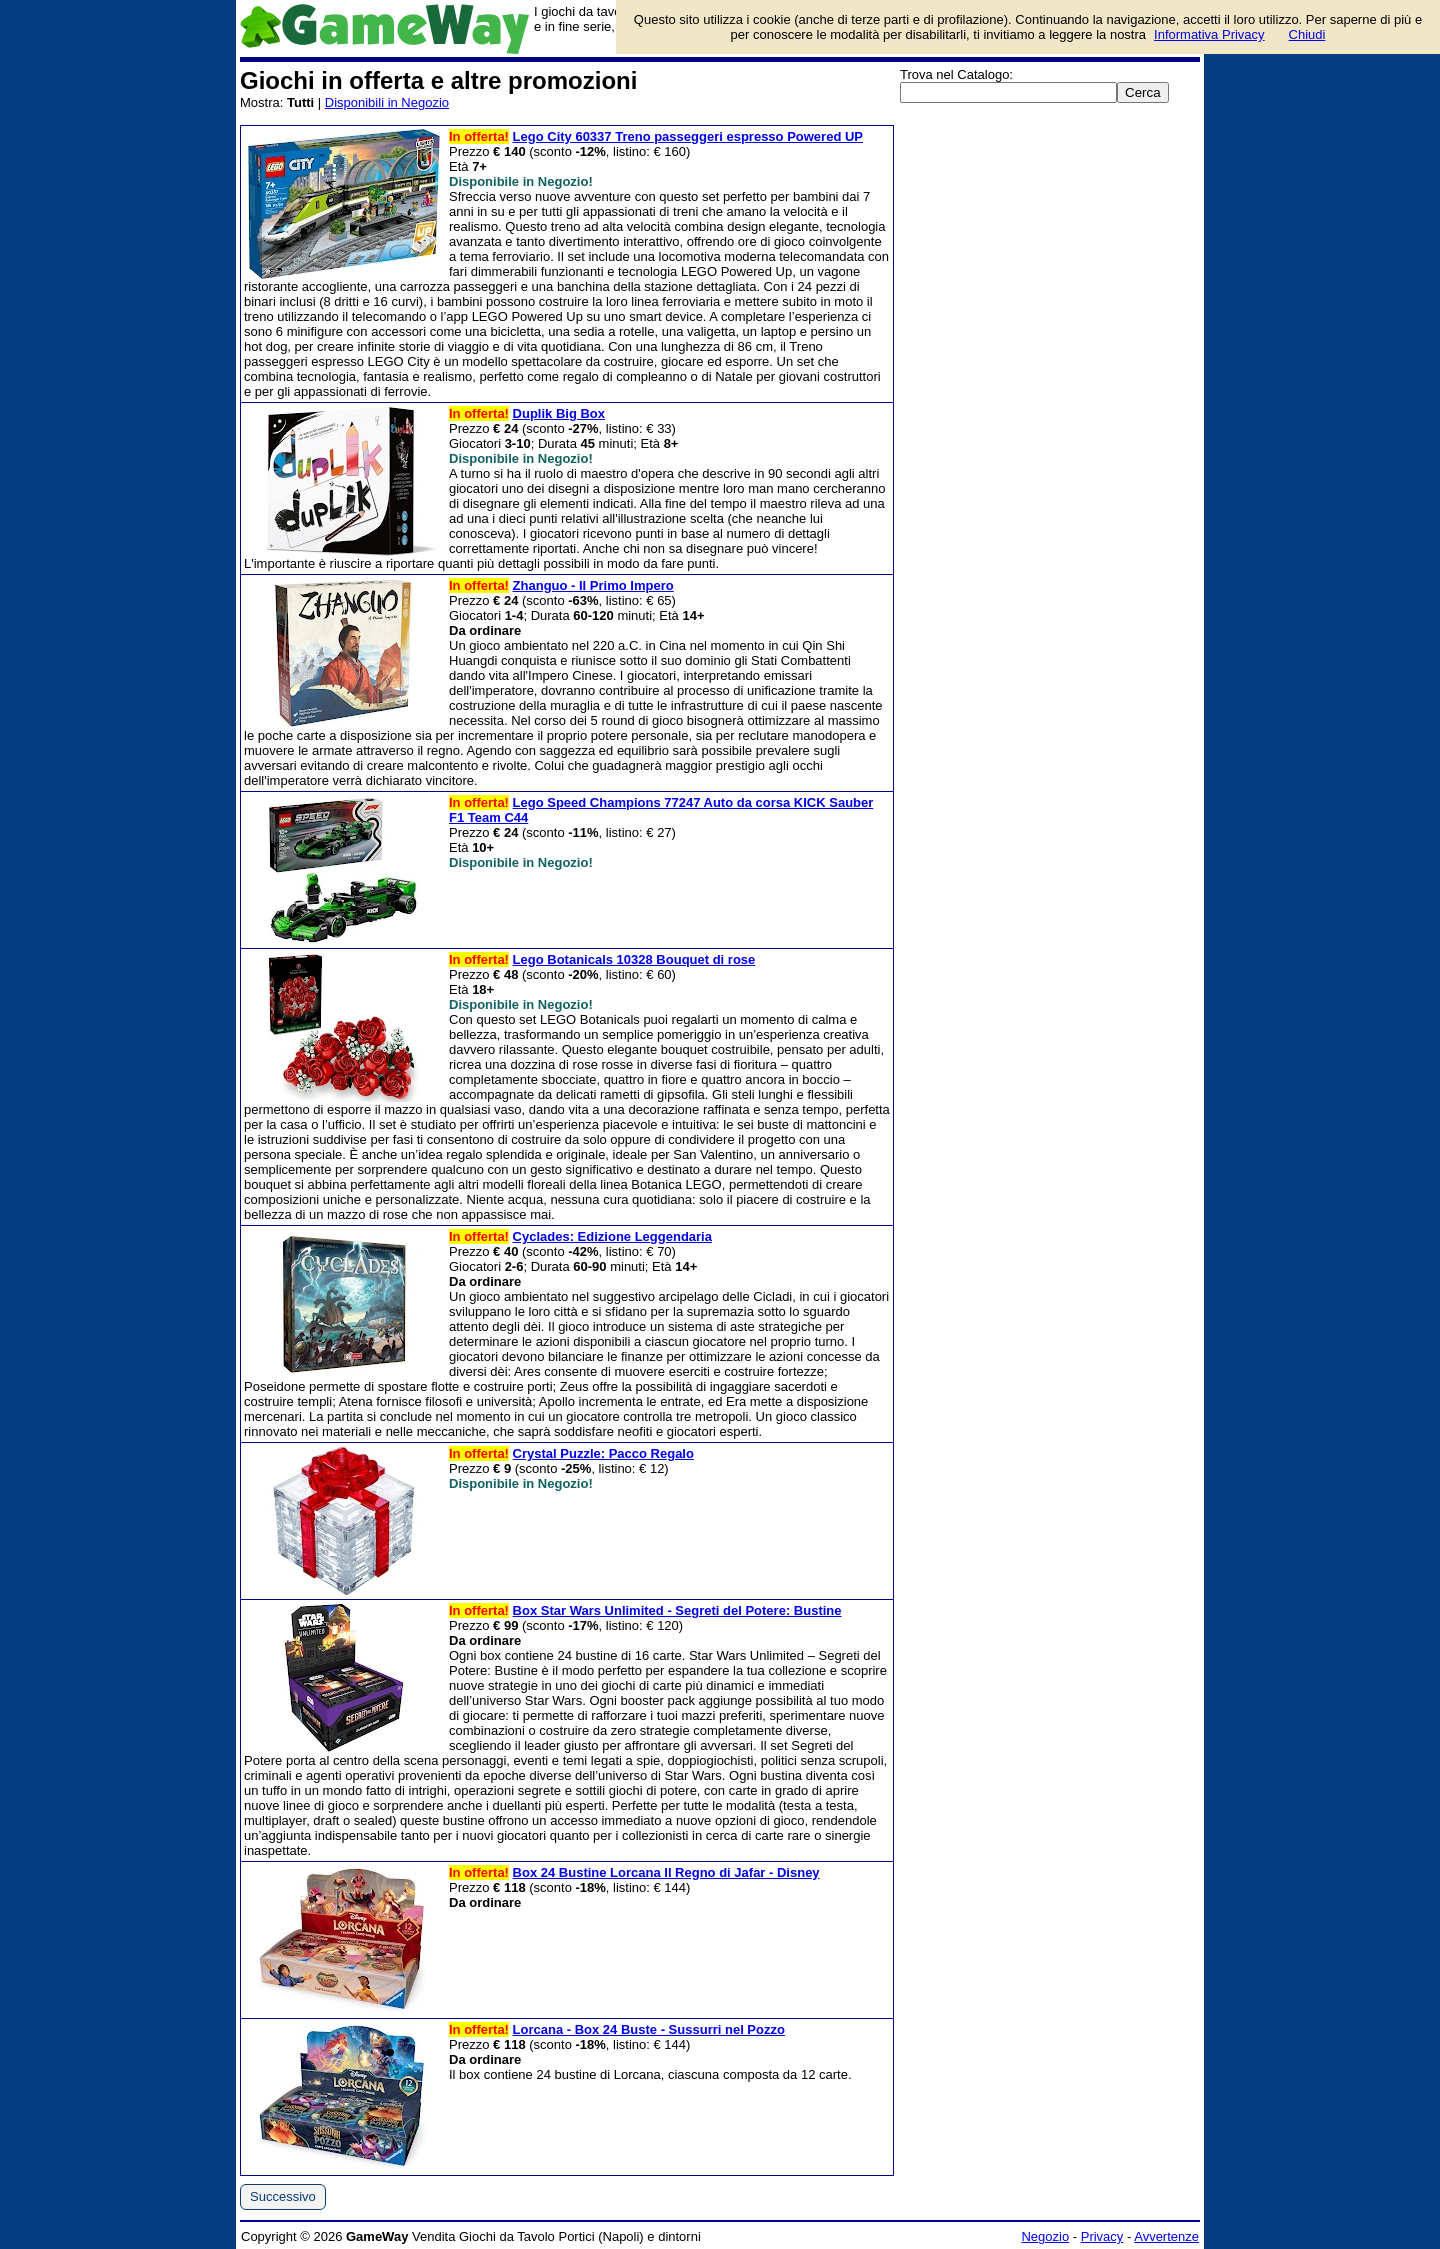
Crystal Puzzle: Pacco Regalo (603, 1453)
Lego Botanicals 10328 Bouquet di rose (634, 959)
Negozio (1045, 2236)
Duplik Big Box (559, 413)
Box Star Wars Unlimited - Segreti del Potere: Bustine (677, 1610)
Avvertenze (1166, 2236)
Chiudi (1307, 34)
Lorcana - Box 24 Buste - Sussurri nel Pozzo (649, 2029)
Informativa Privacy (1209, 34)
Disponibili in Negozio (387, 102)
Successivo (283, 2196)
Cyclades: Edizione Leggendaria (612, 1236)
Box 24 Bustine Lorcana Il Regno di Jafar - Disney (666, 1872)
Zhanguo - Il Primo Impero (593, 585)
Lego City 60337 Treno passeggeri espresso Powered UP (688, 136)
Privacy (1102, 2236)
